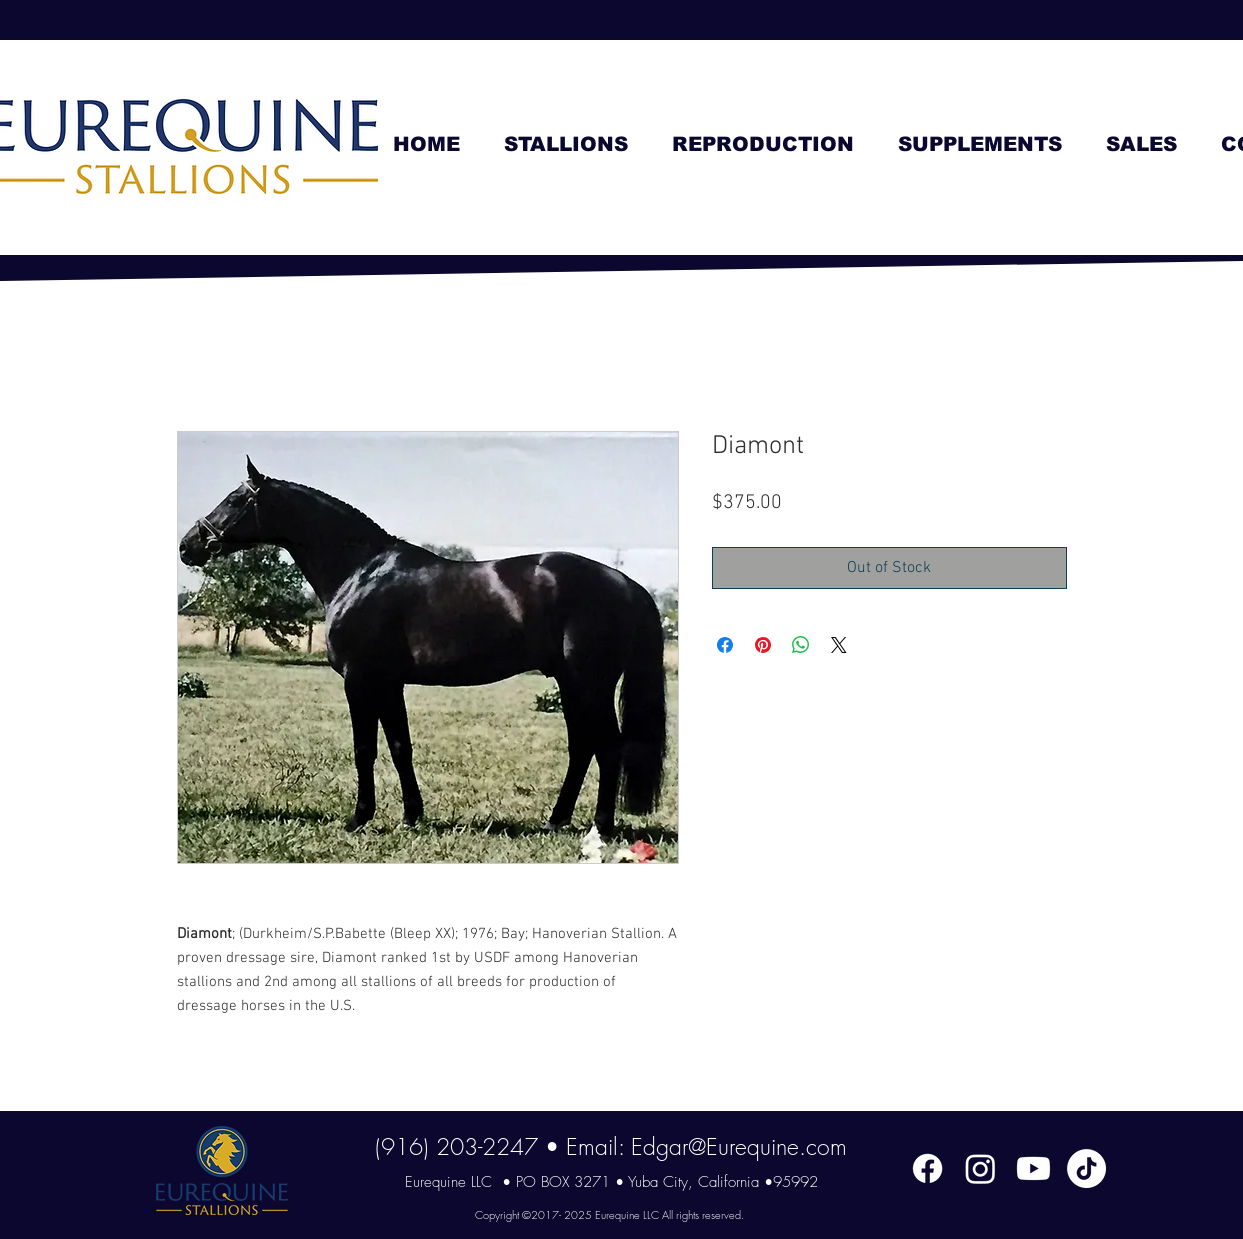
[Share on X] (839, 645)
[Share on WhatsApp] (801, 645)
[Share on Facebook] (725, 645)
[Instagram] (980, 1168)
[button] (566, 144)
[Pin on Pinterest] (763, 645)
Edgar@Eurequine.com (739, 1146)
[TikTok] (1086, 1168)
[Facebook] (927, 1168)
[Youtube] (1033, 1168)
